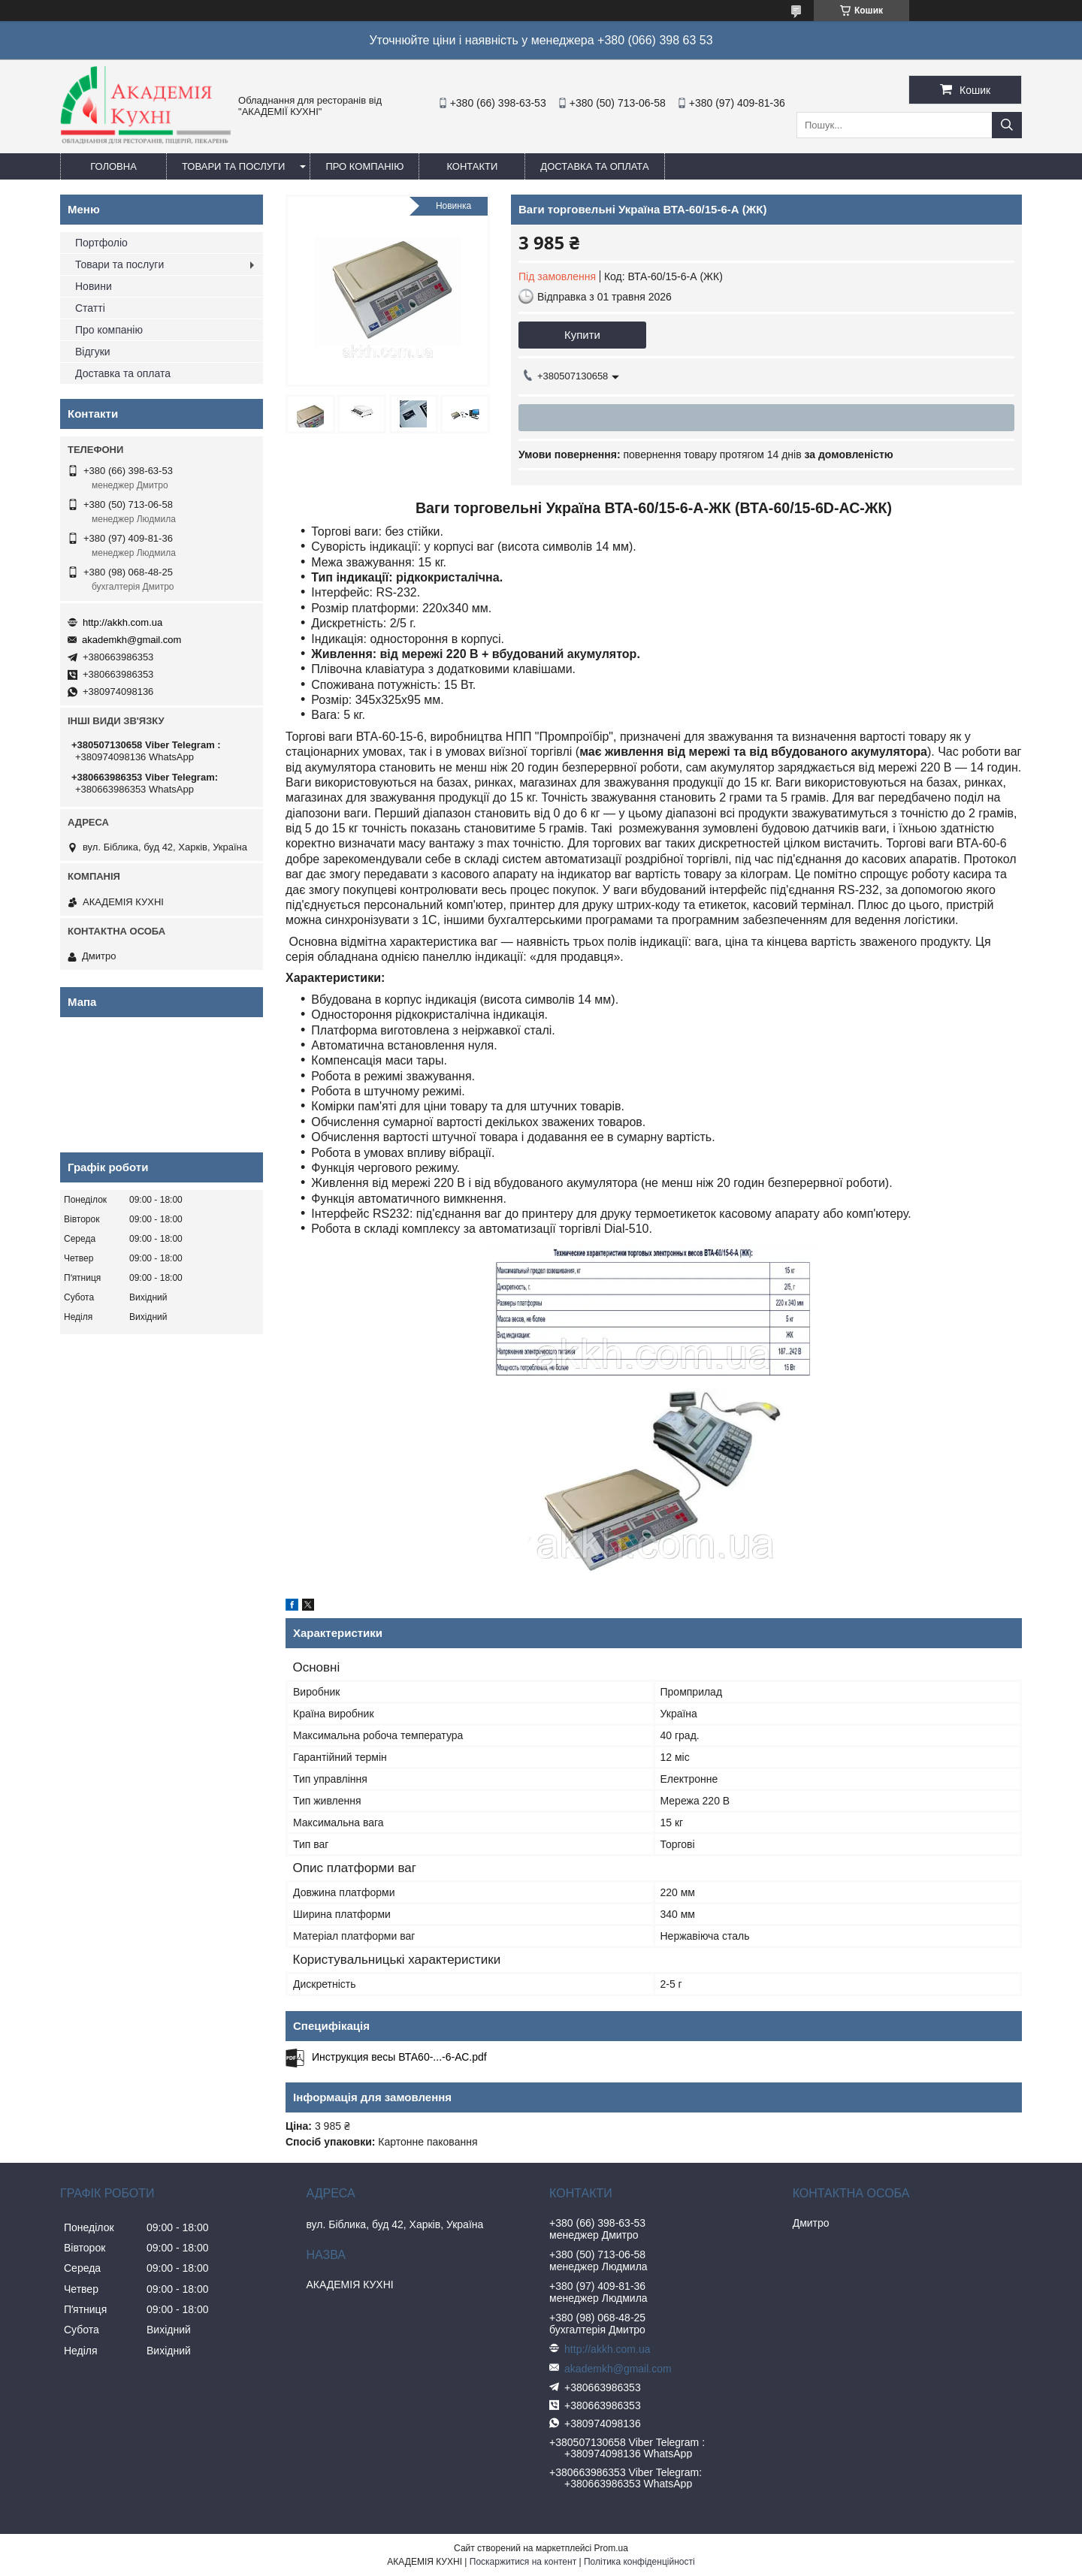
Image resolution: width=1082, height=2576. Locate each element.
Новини (93, 286)
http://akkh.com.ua (122, 622)
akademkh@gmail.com (131, 639)
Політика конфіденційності (639, 2561)
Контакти (471, 166)
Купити (582, 334)
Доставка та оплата (594, 166)
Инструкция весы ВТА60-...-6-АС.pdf (399, 2057)
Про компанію (364, 166)
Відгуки (92, 352)
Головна (113, 166)
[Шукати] (1007, 125)
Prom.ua (611, 2548)
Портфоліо (101, 243)
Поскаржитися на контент (523, 2561)
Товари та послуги (233, 166)
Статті (90, 308)
